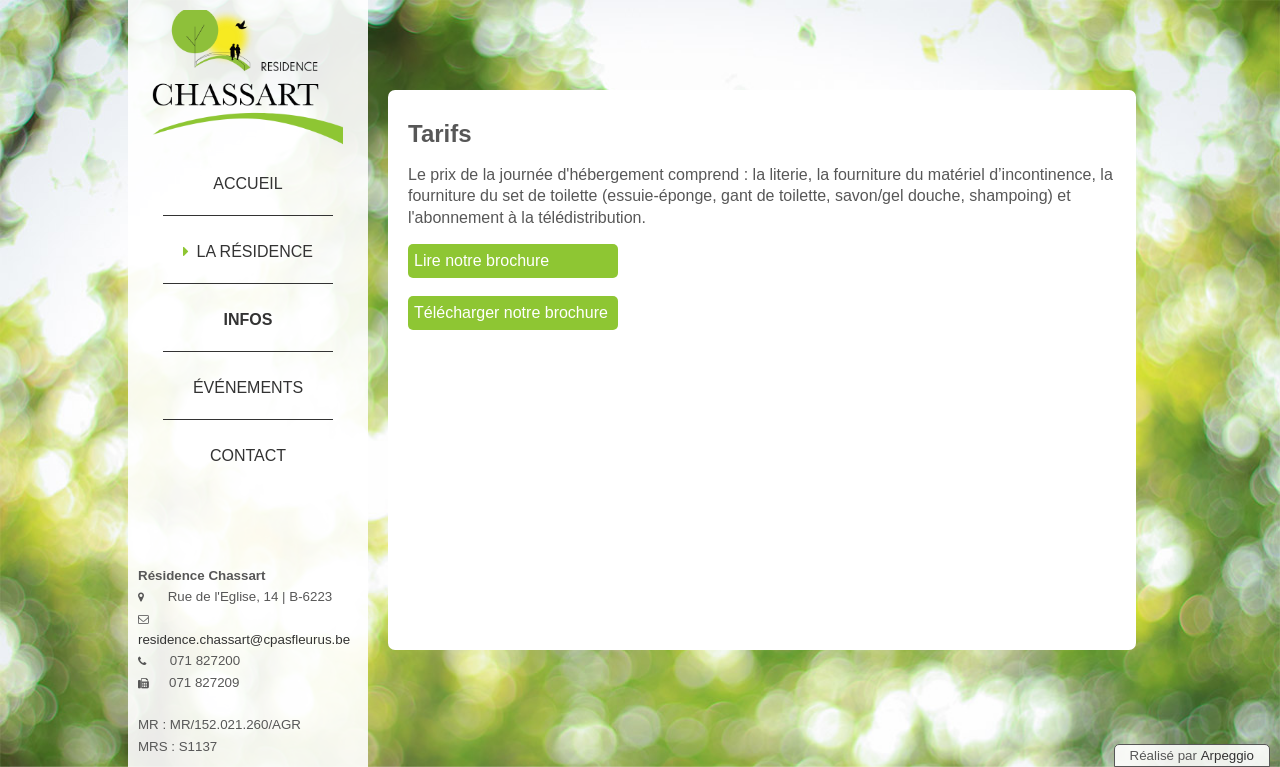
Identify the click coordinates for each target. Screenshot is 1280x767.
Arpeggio (1227, 755)
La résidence (248, 251)
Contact (248, 455)
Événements (248, 387)
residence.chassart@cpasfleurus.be (244, 639)
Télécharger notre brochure (511, 312)
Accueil (247, 183)
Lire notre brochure (481, 260)
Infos (248, 319)
